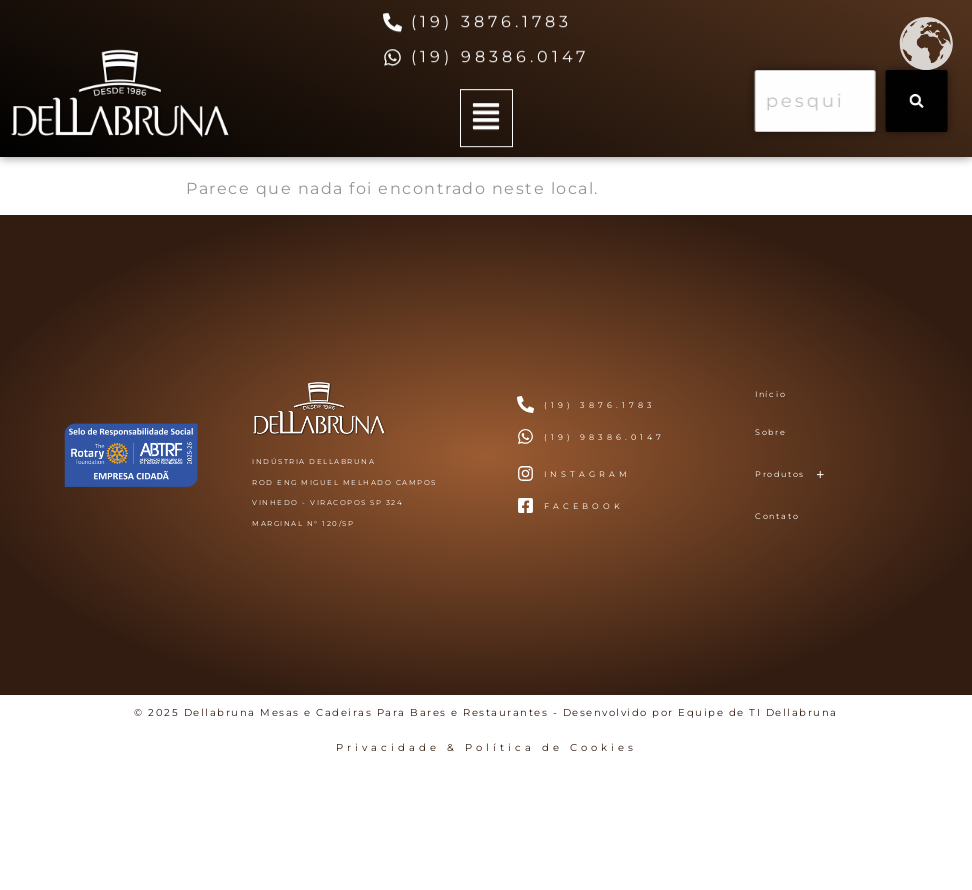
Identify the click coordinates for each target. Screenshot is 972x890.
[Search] (926, 101)
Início (771, 394)
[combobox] (824, 101)
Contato (777, 516)
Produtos (796, 474)
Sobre (771, 432)
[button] (486, 121)
